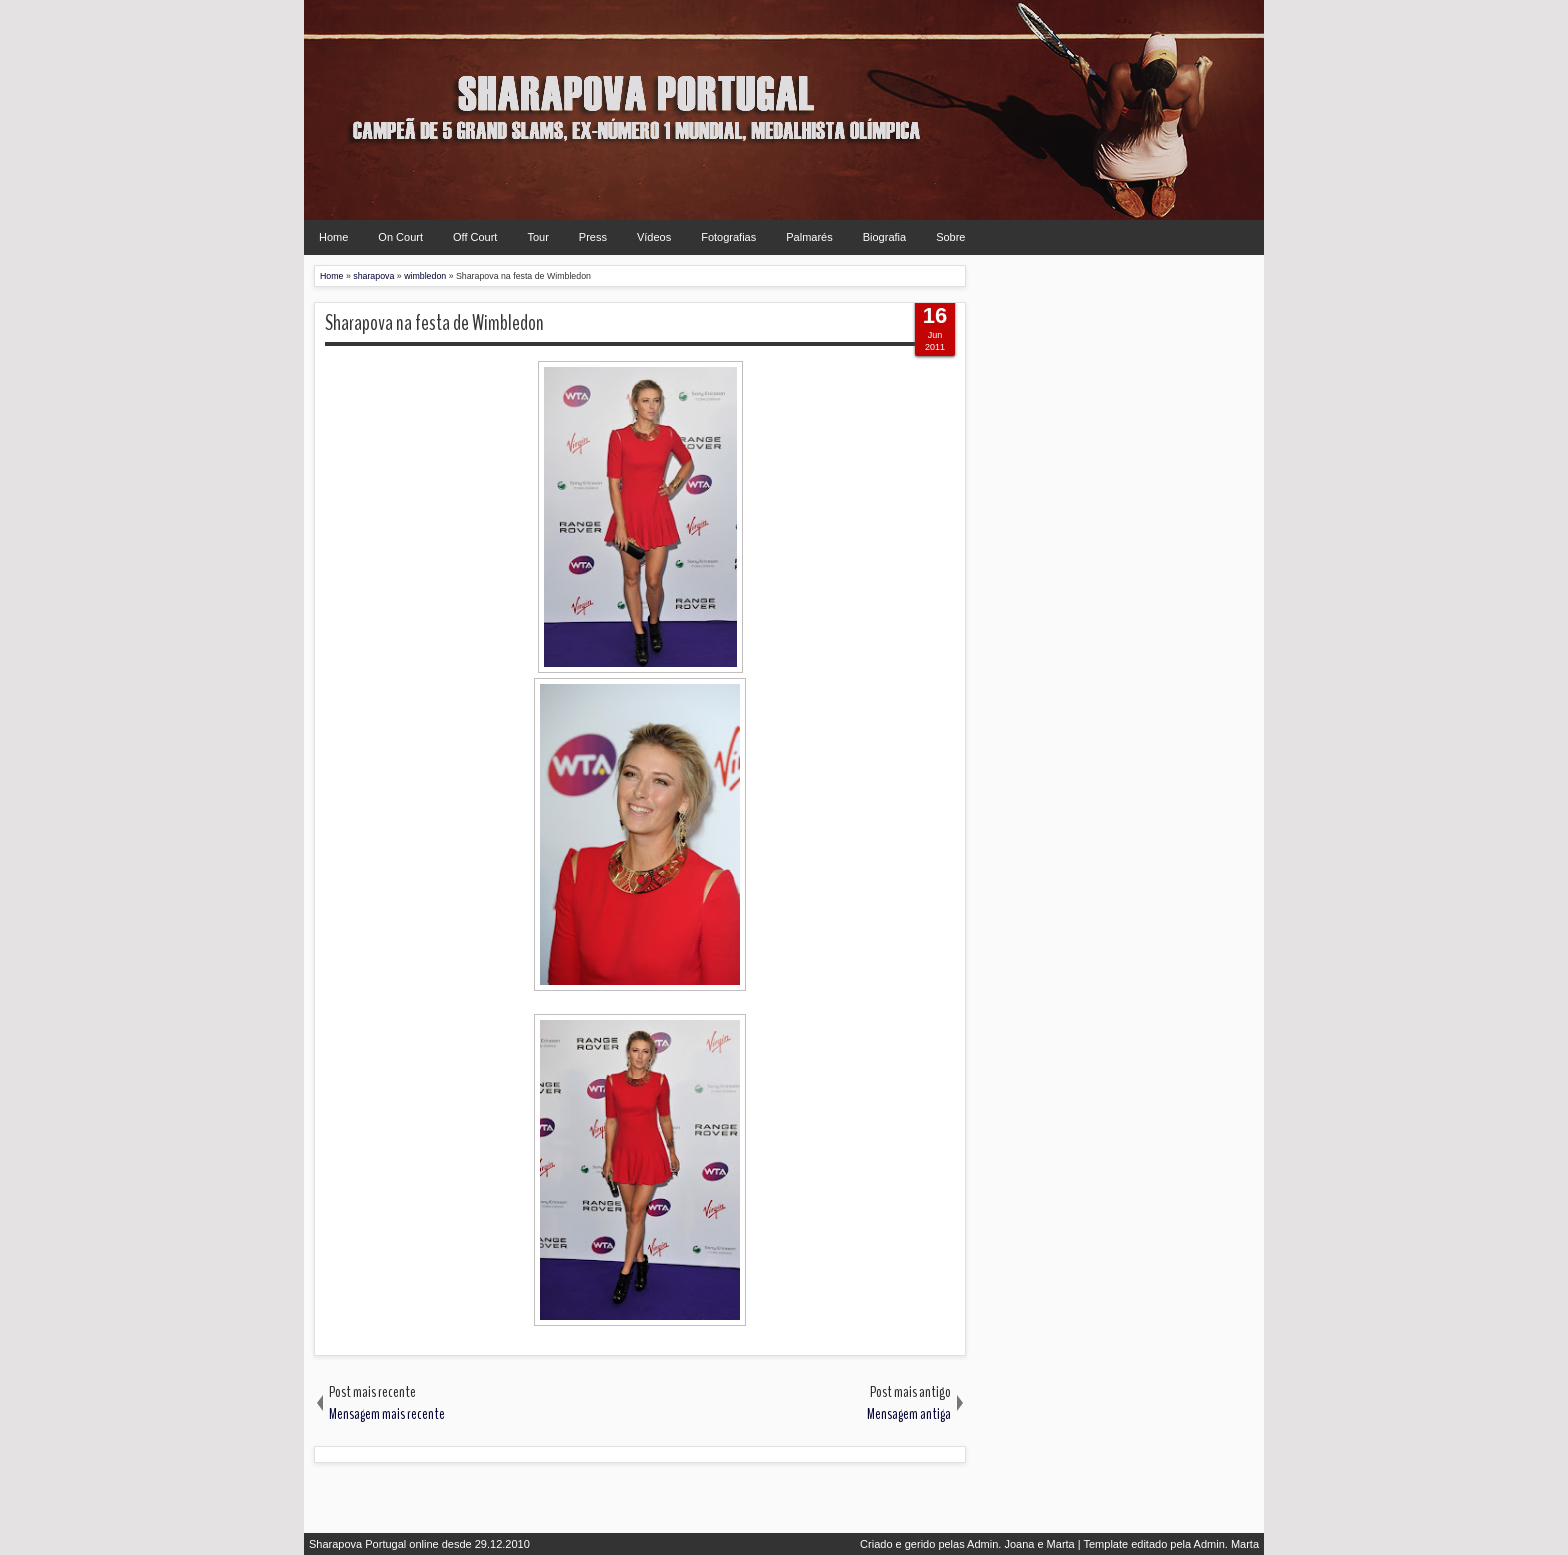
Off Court (475, 237)
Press (593, 237)
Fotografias (728, 237)
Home (333, 237)
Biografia (884, 237)
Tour (537, 237)
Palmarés (809, 237)
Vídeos (654, 237)
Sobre (950, 237)
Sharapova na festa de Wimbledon (434, 323)
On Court (400, 237)
